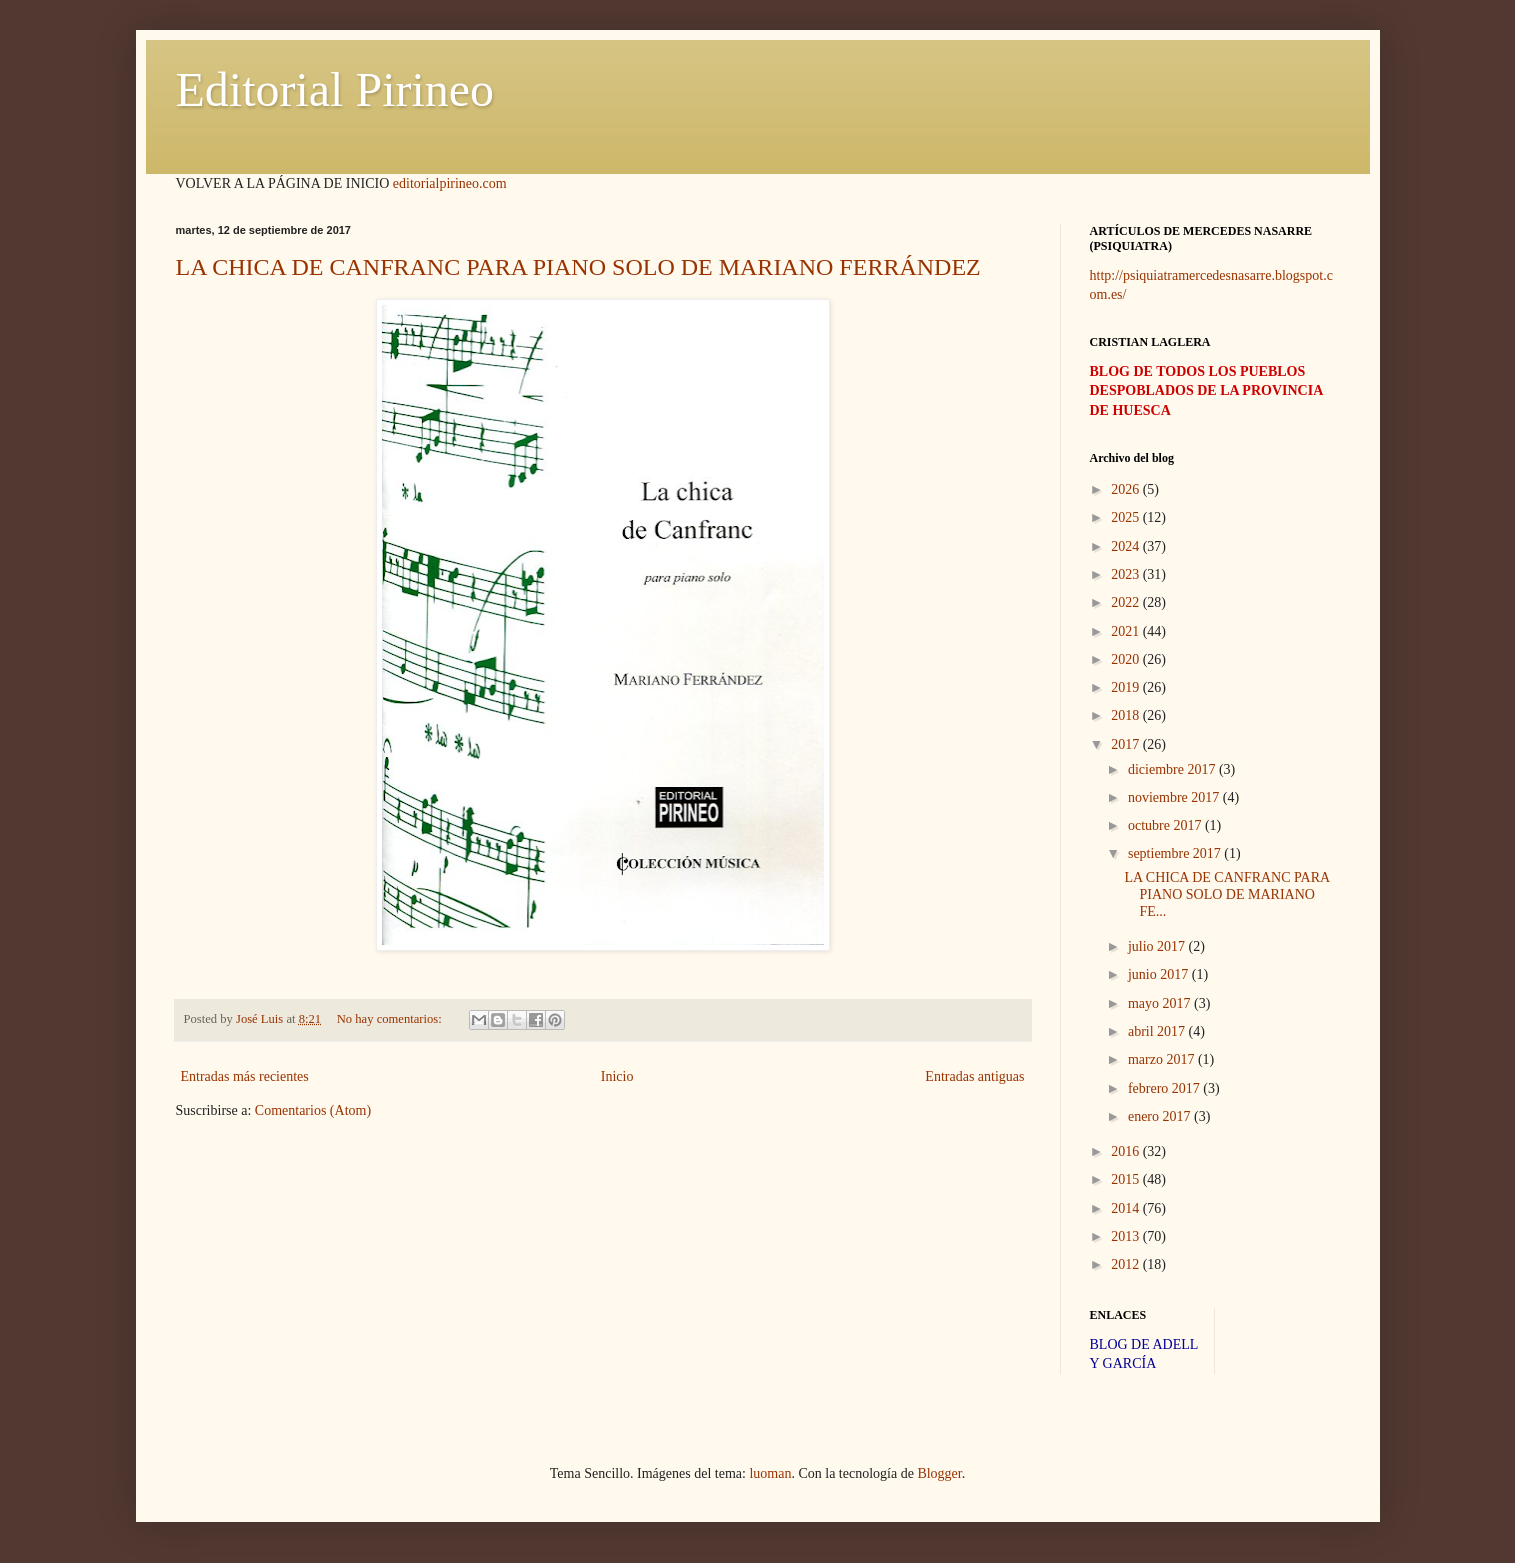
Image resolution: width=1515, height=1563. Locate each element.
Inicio (617, 1076)
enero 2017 (1161, 1116)
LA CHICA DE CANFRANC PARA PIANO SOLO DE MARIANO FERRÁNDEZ (578, 267)
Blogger (939, 1473)
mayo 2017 (1161, 1003)
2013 (1127, 1236)
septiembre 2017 (1176, 853)
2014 (1127, 1208)
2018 (1127, 715)
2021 (1127, 631)
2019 (1127, 687)
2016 (1127, 1151)
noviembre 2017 (1175, 797)
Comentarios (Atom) (313, 1110)
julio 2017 (1158, 946)
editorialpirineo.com (450, 183)
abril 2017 (1158, 1031)
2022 (1127, 602)
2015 (1127, 1179)
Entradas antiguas (974, 1076)
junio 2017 (1160, 974)
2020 (1127, 659)
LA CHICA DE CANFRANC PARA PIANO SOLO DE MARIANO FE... (1226, 894)
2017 (1127, 744)
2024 (1127, 546)
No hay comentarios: (391, 1019)
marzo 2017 (1163, 1059)
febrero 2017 (1165, 1088)
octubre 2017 (1166, 825)
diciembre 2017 (1173, 769)
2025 (1127, 517)
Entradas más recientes (245, 1076)
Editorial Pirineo (335, 89)
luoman (770, 1473)
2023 (1127, 574)
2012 (1127, 1264)
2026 (1127, 489)
